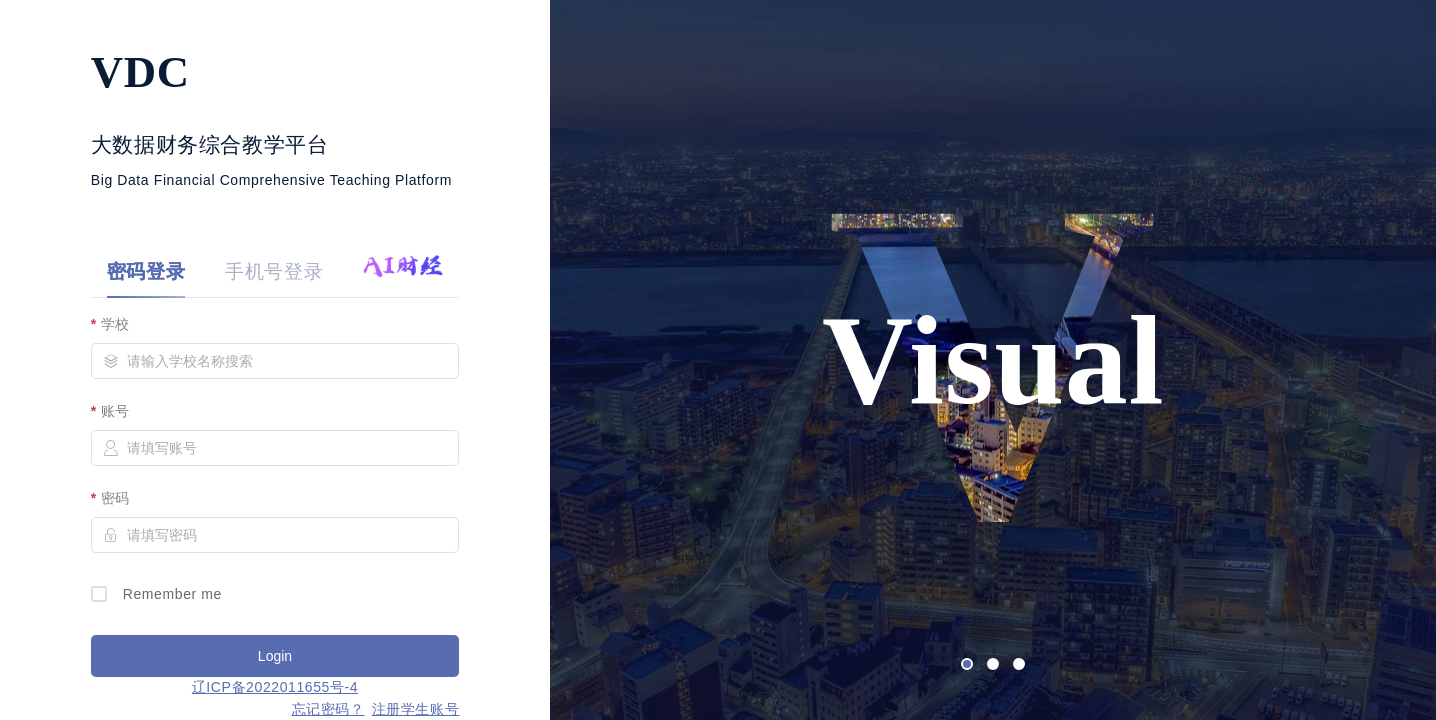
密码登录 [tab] (146, 271)
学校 (115, 324)
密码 (115, 498)
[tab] (393, 272)
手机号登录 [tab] (274, 271)
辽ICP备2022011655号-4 (275, 687)
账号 (115, 411)
